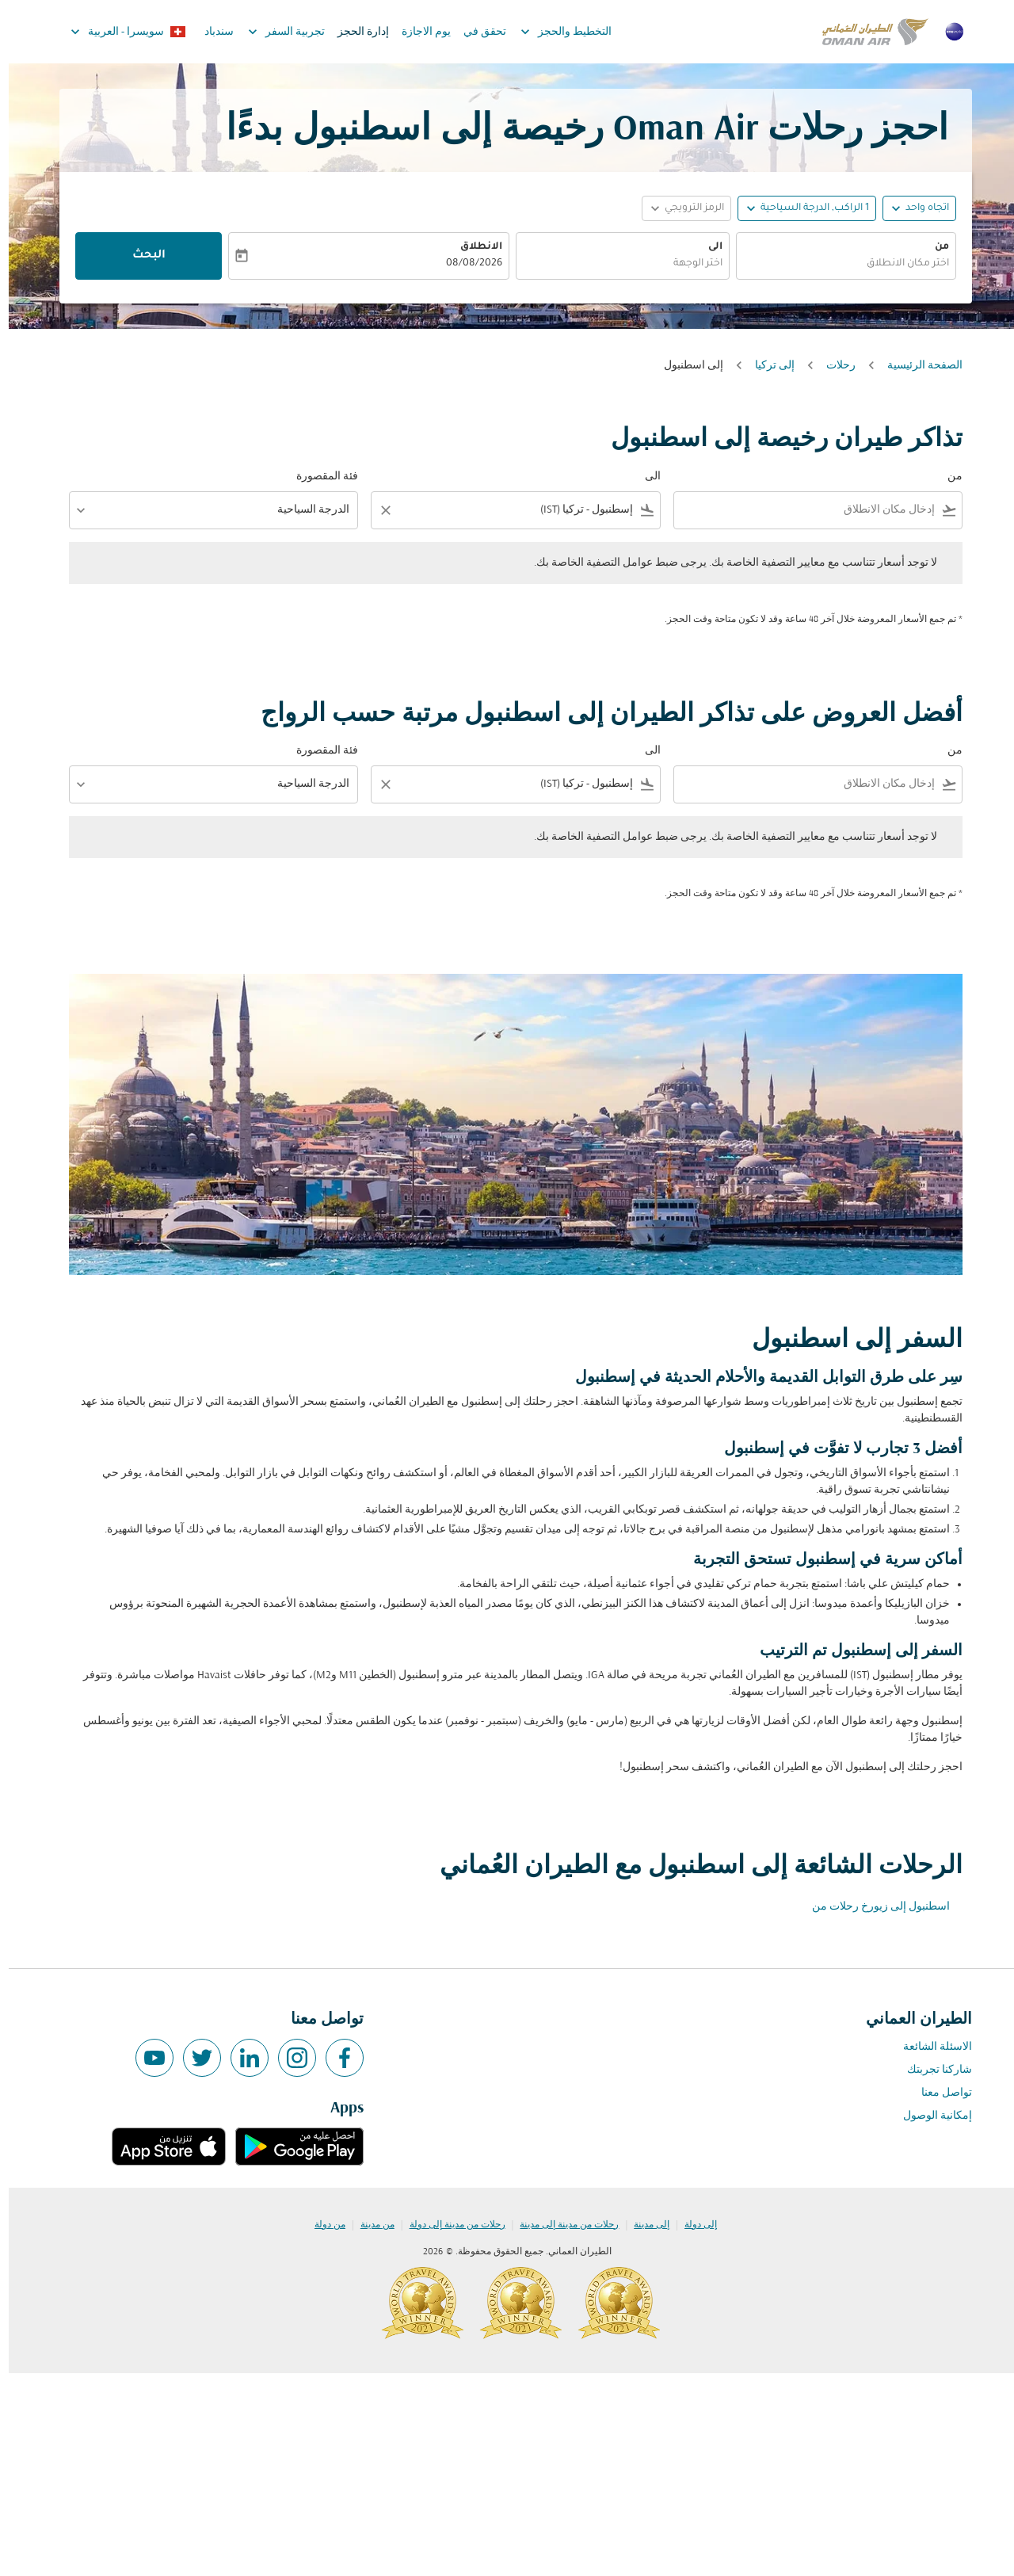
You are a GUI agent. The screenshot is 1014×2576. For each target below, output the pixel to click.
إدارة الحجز (354, 32)
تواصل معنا (938, 2093)
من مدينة (369, 2225)
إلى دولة (692, 2225)
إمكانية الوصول (928, 2116)
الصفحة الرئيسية (916, 366)
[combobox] (837, 264)
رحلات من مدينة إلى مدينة (560, 2225)
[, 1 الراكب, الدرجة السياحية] (806, 208)
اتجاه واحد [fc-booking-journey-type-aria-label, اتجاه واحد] (918, 208)
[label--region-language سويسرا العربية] (118, 31)
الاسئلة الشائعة (928, 2047)
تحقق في (476, 32)
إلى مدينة (643, 2225)
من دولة (321, 2225)
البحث (140, 256)
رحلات (832, 366)
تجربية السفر (273, 31)
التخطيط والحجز (553, 31)
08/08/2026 (465, 263)
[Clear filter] (376, 510)
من (933, 247)
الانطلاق (473, 247)
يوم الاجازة (417, 32)
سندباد (210, 32)
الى (707, 247)
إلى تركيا (766, 366)
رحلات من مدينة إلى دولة (449, 2225)
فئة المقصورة (318, 477)
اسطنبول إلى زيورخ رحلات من (872, 1907)
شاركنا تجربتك (930, 2070)
